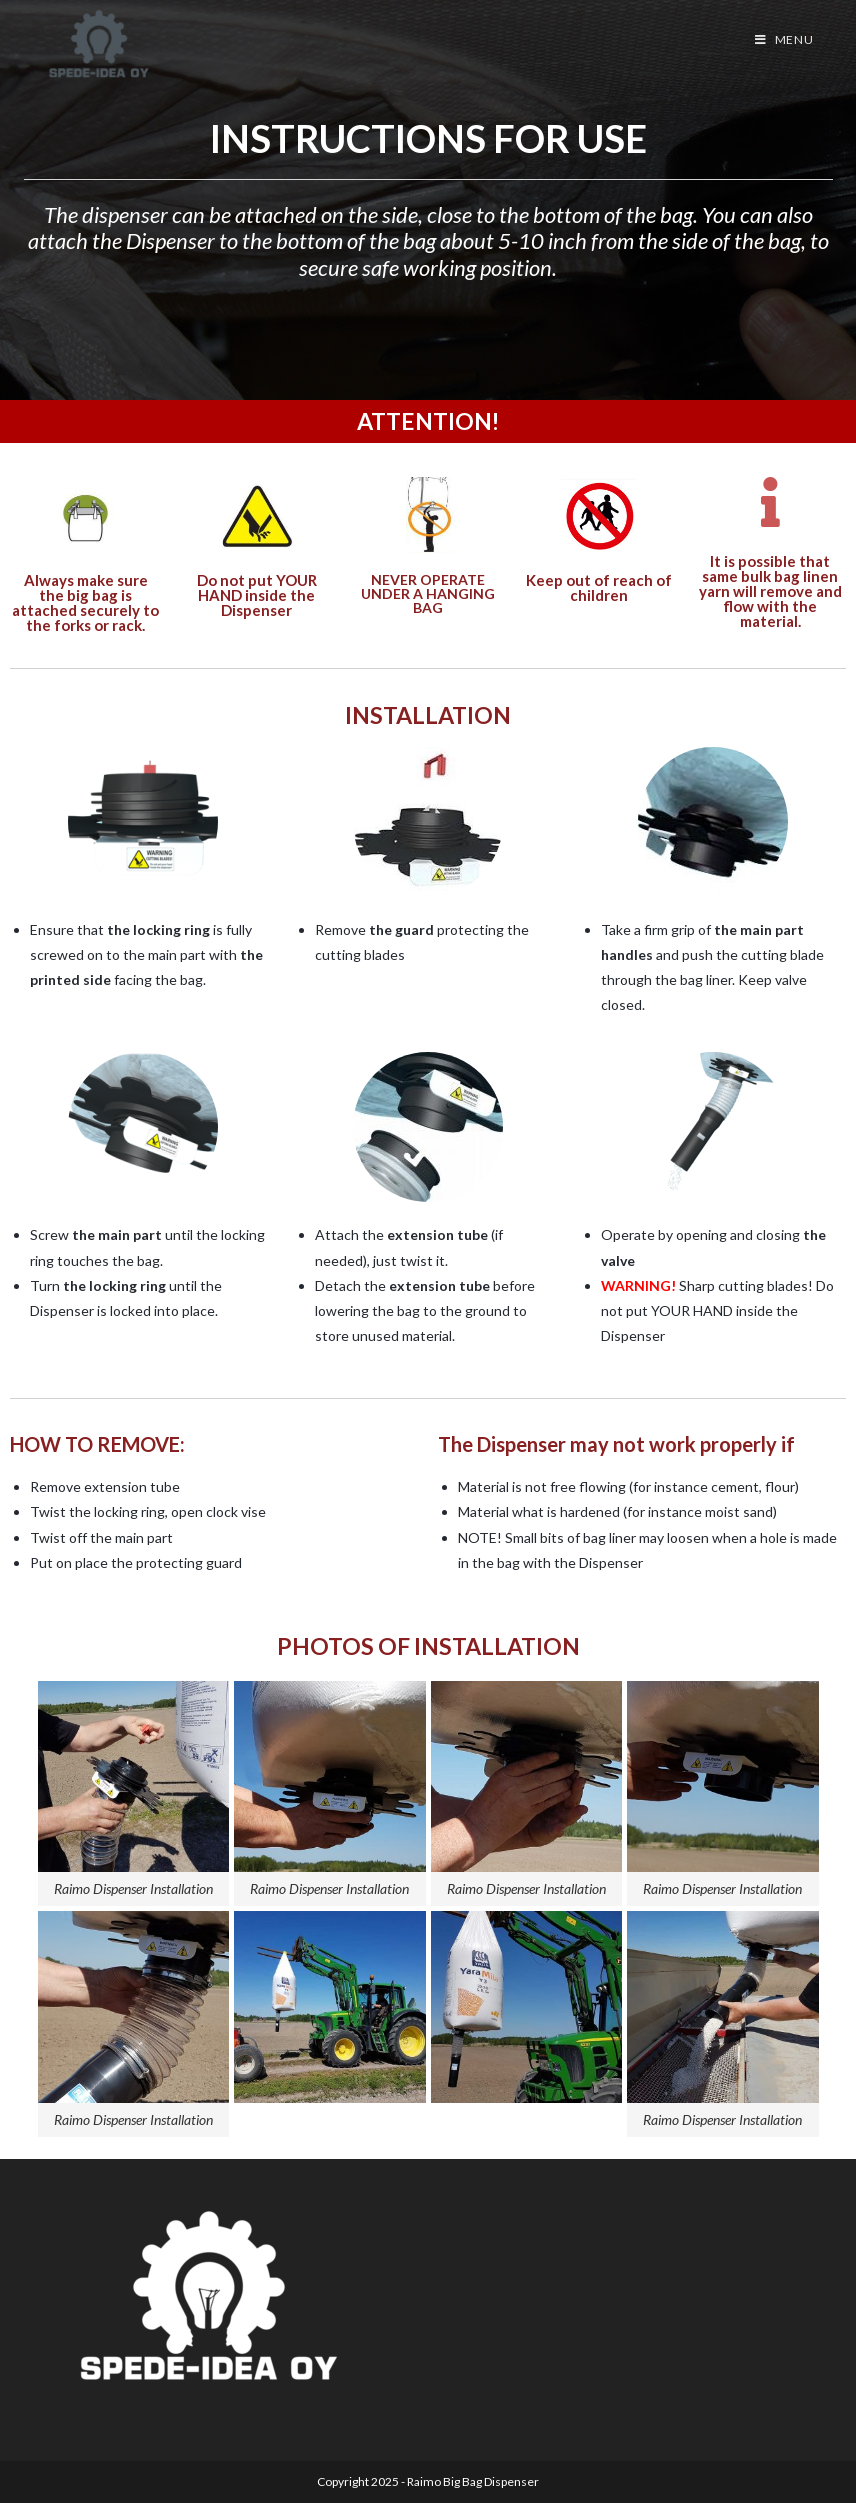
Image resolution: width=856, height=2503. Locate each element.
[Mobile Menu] (784, 39)
